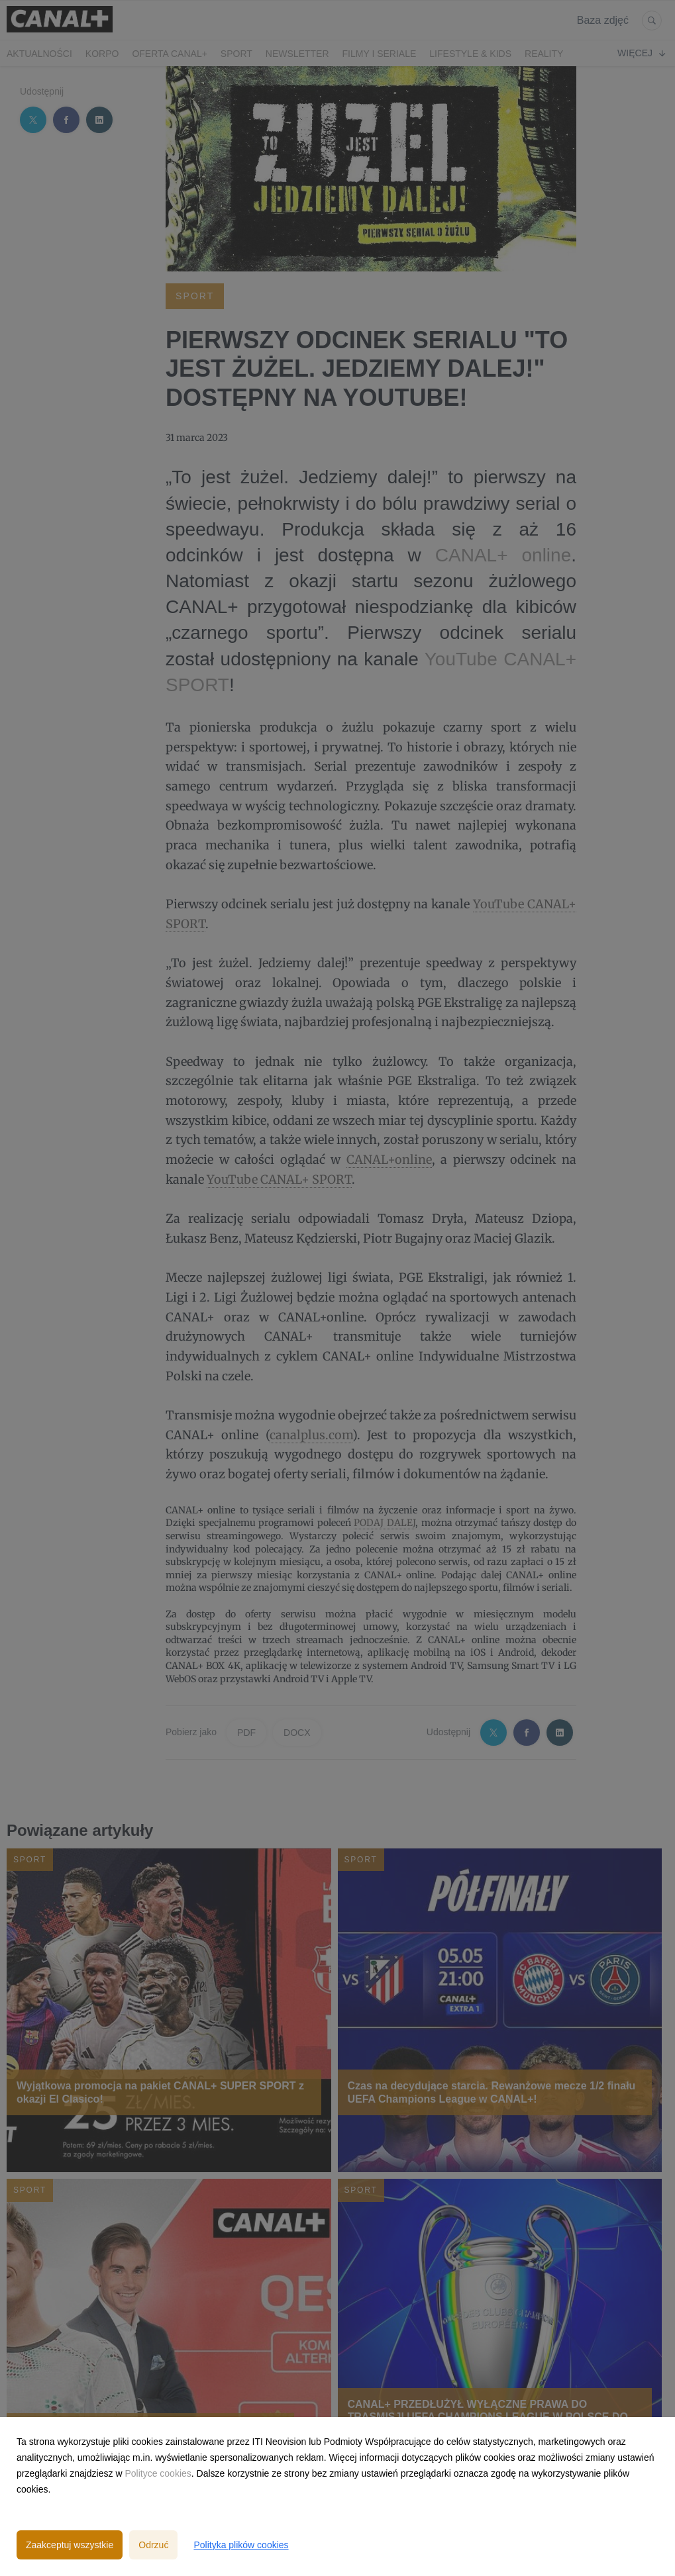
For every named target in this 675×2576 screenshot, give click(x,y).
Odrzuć (153, 2545)
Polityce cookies (158, 2473)
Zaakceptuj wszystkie (69, 2545)
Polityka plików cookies (240, 2545)
